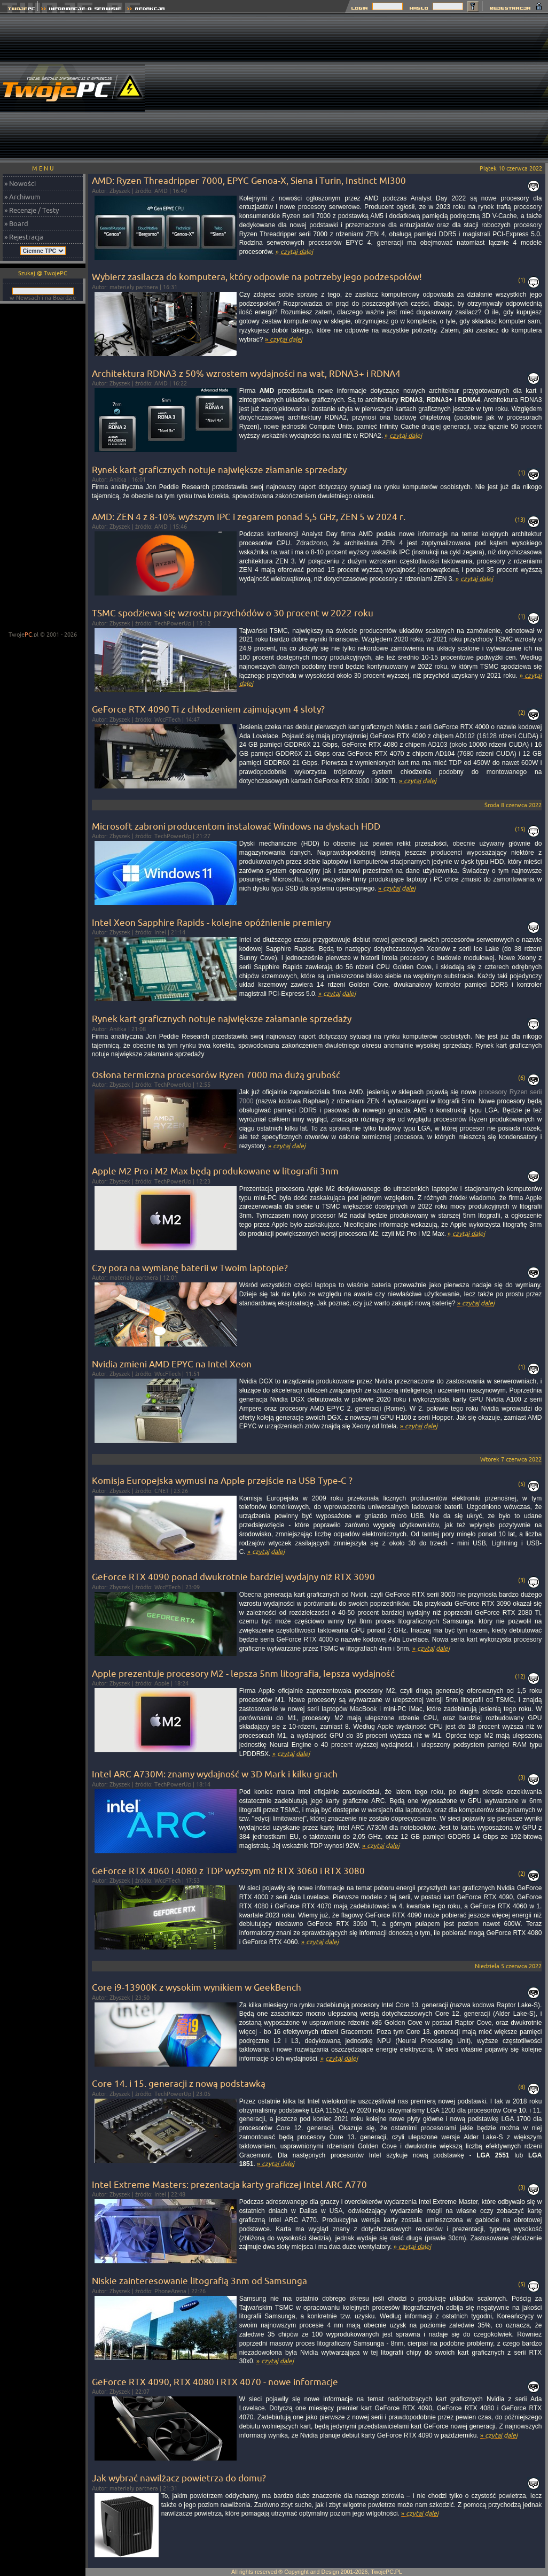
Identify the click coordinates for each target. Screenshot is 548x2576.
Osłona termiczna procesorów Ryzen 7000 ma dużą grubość (216, 1075)
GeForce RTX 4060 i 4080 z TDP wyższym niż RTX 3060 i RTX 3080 (228, 1871)
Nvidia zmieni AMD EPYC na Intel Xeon (172, 1364)
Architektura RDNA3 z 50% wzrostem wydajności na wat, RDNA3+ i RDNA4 (246, 373)
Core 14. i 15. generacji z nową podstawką (178, 2083)
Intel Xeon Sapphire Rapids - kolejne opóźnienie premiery (211, 922)
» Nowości (20, 183)
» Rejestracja (23, 237)
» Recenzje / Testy (31, 210)
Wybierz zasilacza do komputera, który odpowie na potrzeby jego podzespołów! (257, 277)
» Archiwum (22, 196)
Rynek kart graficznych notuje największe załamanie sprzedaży (221, 1019)
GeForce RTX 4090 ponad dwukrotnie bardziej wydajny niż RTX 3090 (233, 1577)
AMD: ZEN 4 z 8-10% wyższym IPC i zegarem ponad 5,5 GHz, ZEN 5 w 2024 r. (248, 517)
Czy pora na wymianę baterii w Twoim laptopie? (190, 1268)
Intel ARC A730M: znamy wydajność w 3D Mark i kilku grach (215, 1774)
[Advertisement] (394, 88)
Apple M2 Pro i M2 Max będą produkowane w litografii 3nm (215, 1171)
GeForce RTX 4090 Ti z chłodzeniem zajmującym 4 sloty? (208, 709)
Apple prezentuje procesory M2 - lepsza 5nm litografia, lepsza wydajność (243, 1673)
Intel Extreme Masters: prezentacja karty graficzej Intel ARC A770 (229, 2184)
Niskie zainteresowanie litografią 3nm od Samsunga (199, 2281)
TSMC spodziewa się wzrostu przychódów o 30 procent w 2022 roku (232, 613)
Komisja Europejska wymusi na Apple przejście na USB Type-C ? (222, 1480)
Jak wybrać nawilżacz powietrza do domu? (179, 2478)
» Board (16, 223)
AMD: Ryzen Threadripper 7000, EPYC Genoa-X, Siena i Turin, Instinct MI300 (249, 180)
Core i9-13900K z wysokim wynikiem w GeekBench (196, 1987)
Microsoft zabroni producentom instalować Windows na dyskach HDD (236, 826)
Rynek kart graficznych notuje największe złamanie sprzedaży (219, 470)
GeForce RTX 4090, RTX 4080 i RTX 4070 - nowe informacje (215, 2382)
